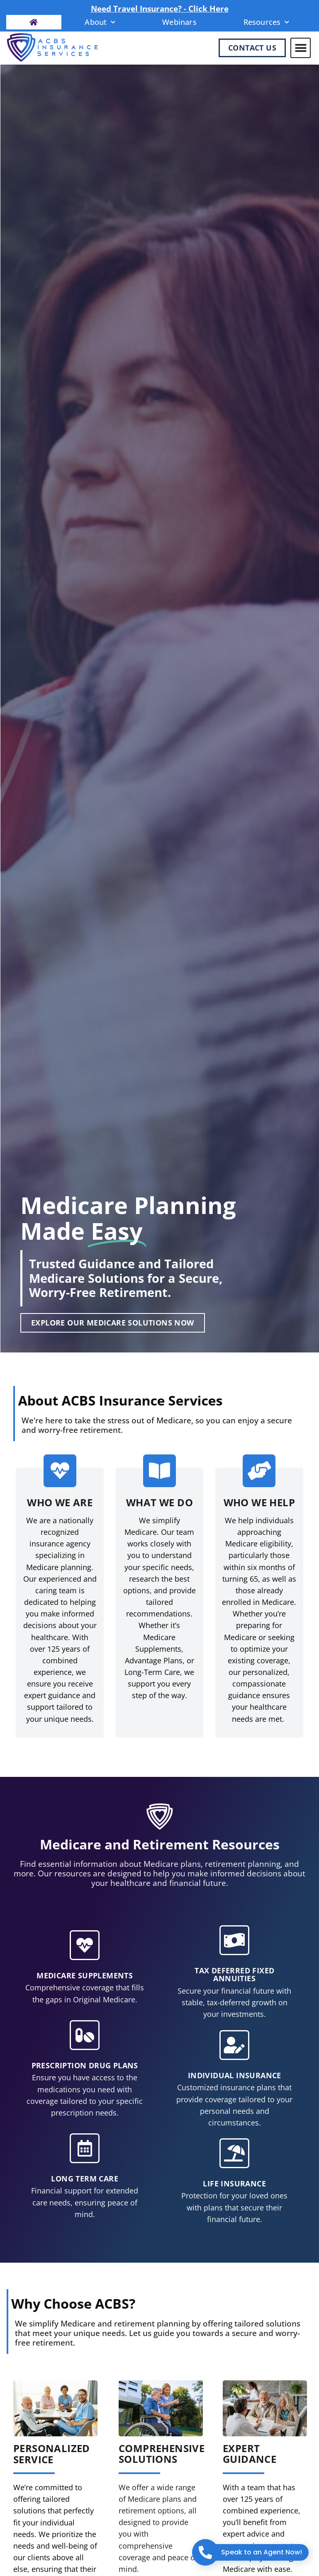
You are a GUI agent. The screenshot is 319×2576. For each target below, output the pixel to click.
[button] (300, 48)
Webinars (179, 22)
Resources (267, 22)
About (100, 22)
